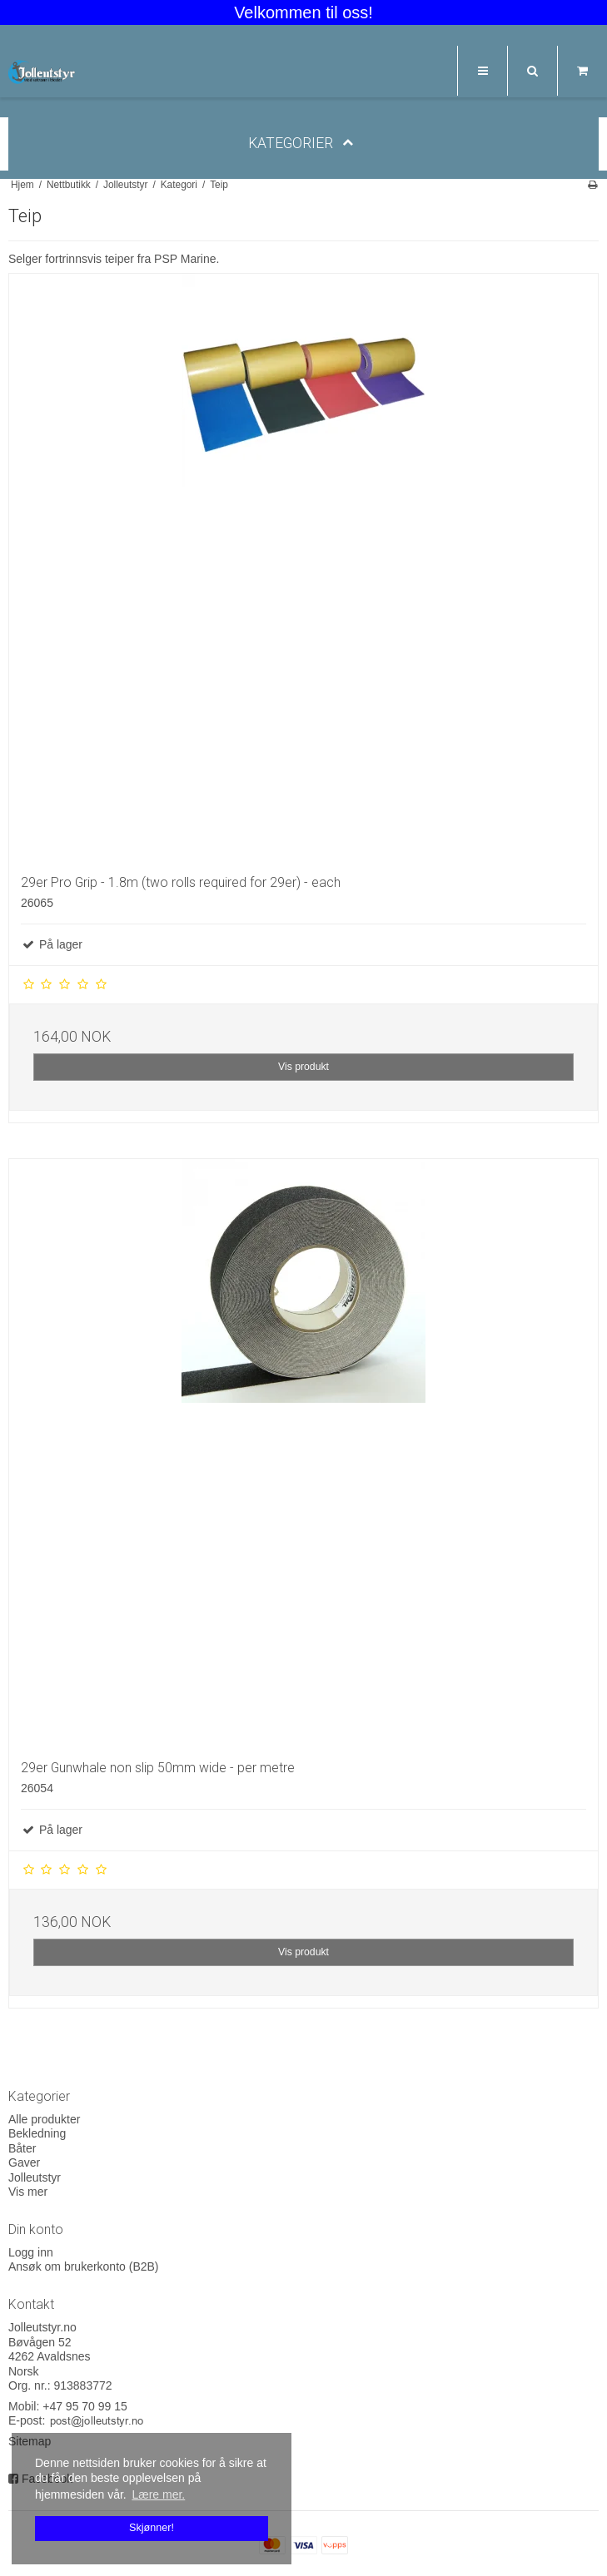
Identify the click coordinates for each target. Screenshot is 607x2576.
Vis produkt (303, 1067)
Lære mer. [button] (158, 2494)
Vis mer (27, 2191)
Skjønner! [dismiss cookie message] (151, 2528)
